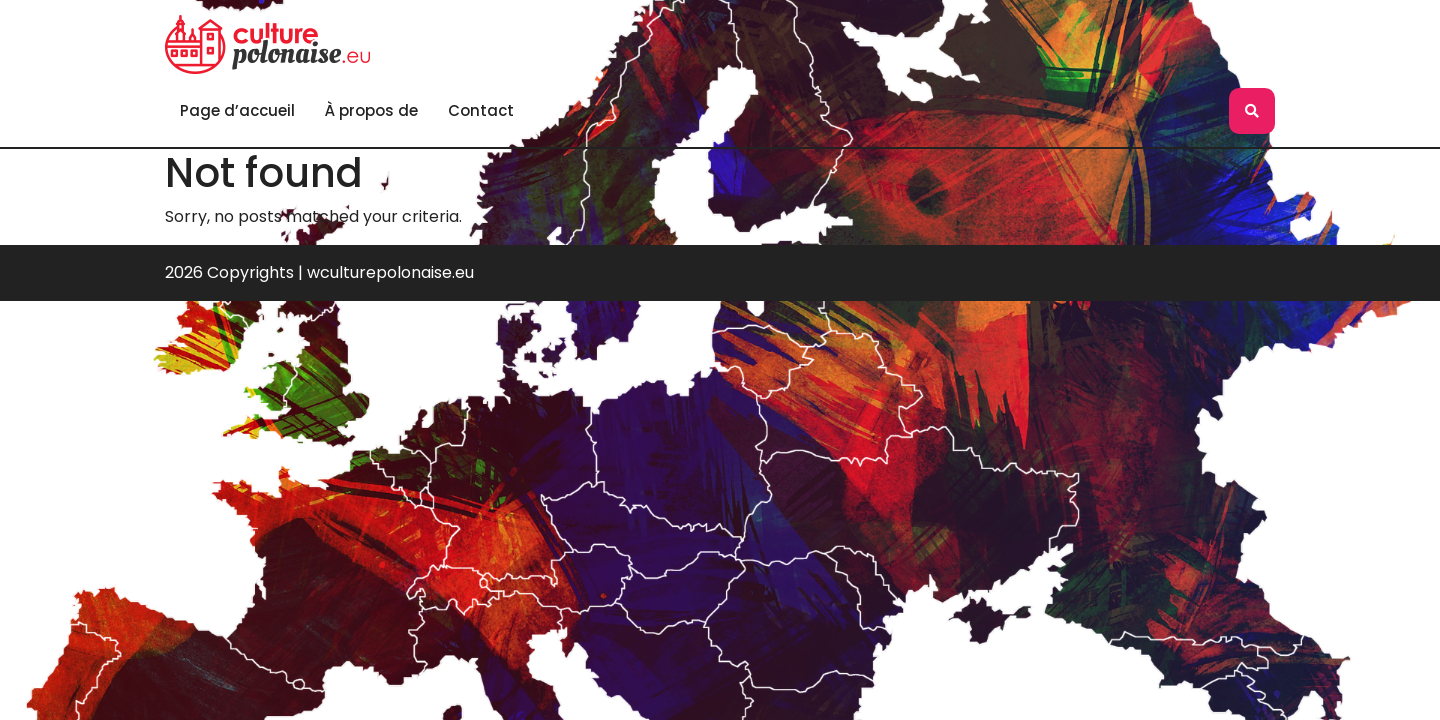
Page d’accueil (237, 110)
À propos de (371, 110)
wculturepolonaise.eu (390, 272)
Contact (481, 110)
